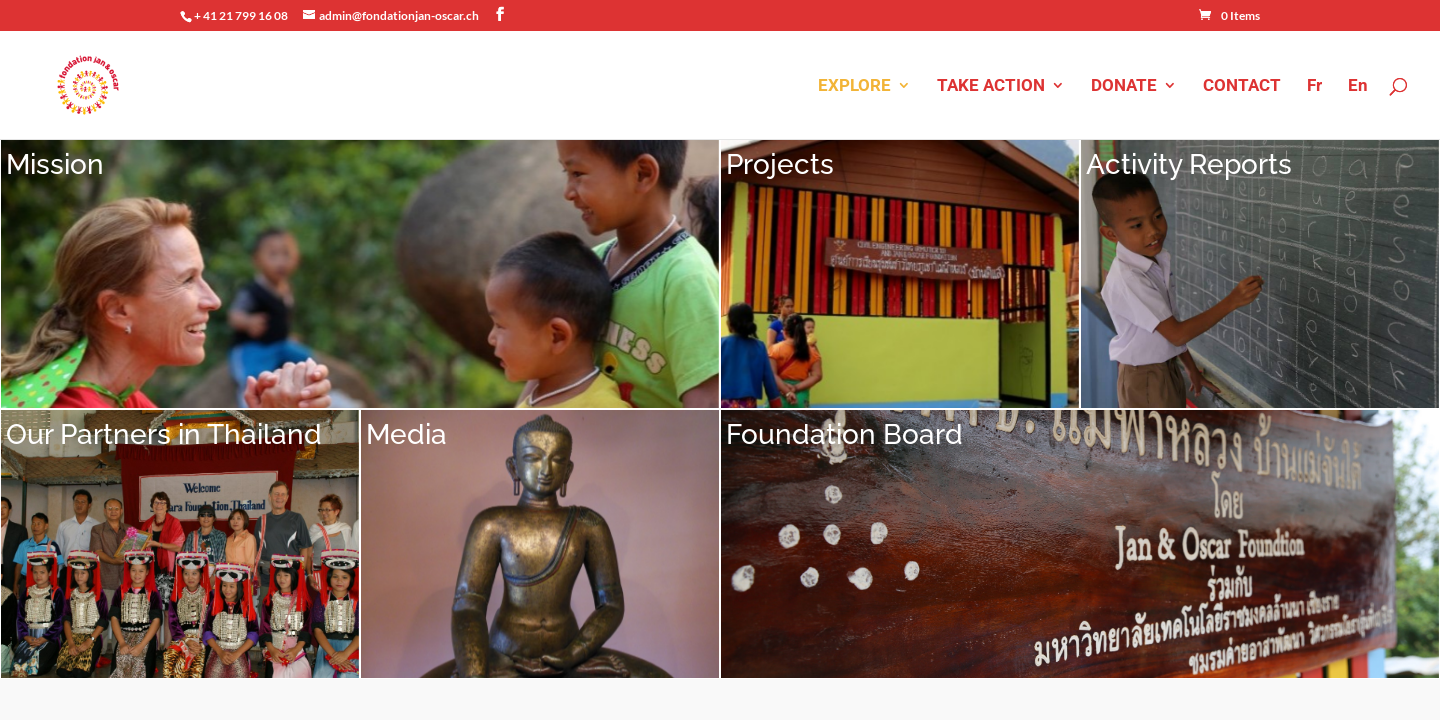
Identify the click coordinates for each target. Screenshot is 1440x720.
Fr (1314, 86)
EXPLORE (854, 86)
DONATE (1124, 86)
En (1358, 86)
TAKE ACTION (991, 86)
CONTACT (1242, 86)
